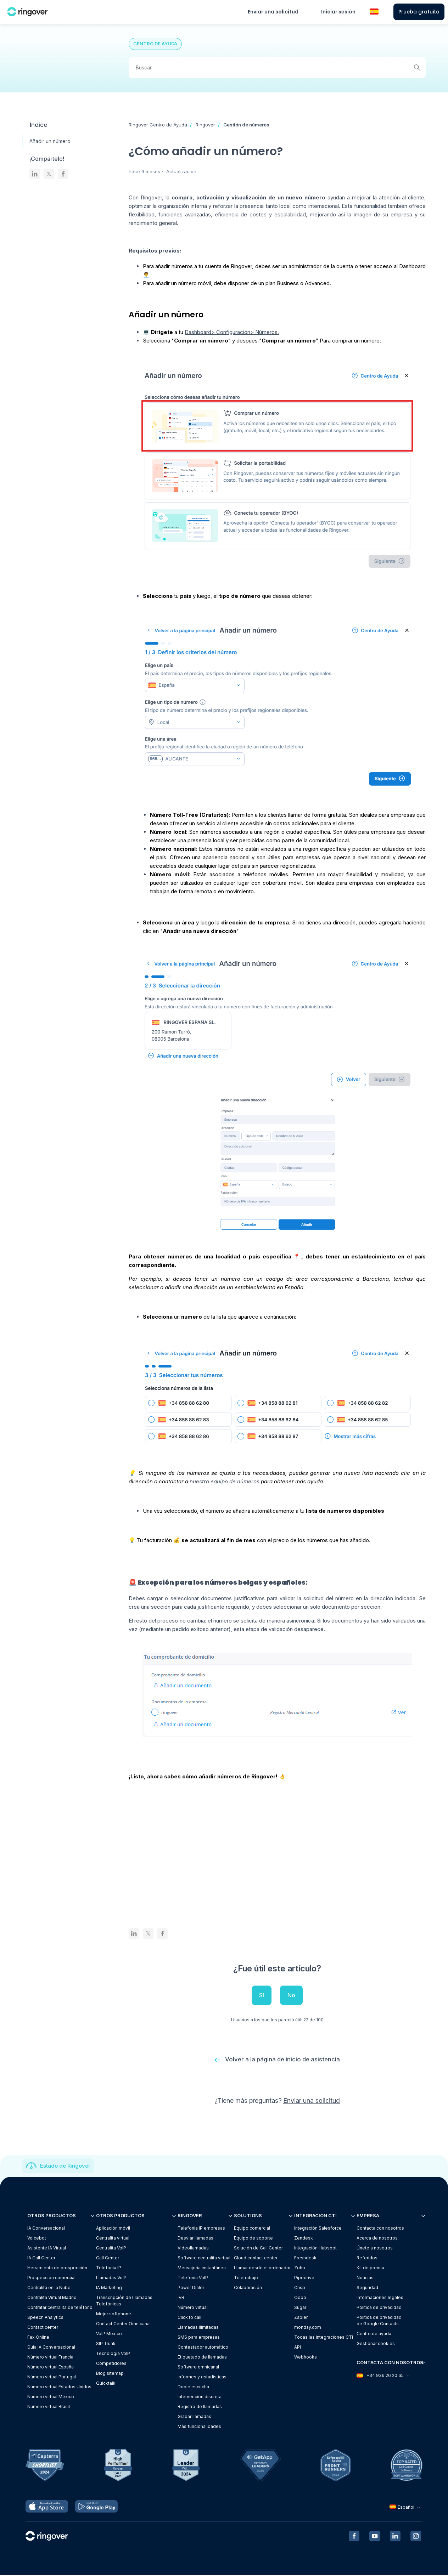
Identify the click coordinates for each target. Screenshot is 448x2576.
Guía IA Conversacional (51, 2347)
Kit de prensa (370, 2268)
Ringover (205, 125)
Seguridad (367, 2288)
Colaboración (248, 2288)
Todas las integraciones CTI (323, 2337)
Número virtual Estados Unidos (59, 2387)
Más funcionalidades (199, 2426)
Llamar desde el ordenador (262, 2268)
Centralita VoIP (111, 2248)
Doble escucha (193, 2387)
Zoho (299, 2268)
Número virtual (193, 2307)
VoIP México (109, 2334)
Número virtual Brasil (48, 2407)
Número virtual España (50, 2367)
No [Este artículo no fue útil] (291, 1995)
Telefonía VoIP (193, 2278)
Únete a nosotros (375, 2248)
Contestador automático (203, 2347)
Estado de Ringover (65, 2166)
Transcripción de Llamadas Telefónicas (124, 2301)
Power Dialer (191, 2288)
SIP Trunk (106, 2343)
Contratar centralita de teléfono (60, 2307)
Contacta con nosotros (380, 2228)
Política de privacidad (379, 2307)
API (297, 2347)
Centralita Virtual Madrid (52, 2297)
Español (406, 2507)
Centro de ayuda (374, 2334)
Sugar (300, 2307)
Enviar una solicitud (273, 11)
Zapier (301, 2317)
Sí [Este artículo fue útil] (261, 1995)
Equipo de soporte (253, 2238)
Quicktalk (106, 2383)
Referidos (367, 2258)
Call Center (107, 2258)
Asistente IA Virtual (46, 2248)
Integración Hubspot (315, 2248)
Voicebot (36, 2238)
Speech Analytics (45, 2317)
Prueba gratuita (418, 11)
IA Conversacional (46, 2228)
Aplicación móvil (113, 2228)
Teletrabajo (246, 2278)
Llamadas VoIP (111, 2278)
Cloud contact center (256, 2258)
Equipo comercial (252, 2228)
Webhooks (305, 2357)
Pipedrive (304, 2278)
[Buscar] (277, 67)
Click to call (189, 2317)
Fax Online (38, 2337)
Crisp (299, 2288)
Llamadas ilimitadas (198, 2327)
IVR (181, 2297)
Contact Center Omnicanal (123, 2324)
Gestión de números (246, 125)
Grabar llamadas (194, 2416)
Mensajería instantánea (202, 2268)
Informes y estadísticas (202, 2377)
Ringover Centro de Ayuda (158, 125)
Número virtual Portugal (51, 2377)
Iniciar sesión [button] (338, 11)
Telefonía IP (108, 2268)
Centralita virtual (112, 2238)
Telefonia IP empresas (201, 2228)
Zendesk (303, 2238)
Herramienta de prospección (57, 2268)
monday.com (307, 2327)
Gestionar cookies (376, 2343)
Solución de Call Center (258, 2248)
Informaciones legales (380, 2297)
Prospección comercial (51, 2278)
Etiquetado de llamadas (202, 2357)
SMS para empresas (199, 2337)
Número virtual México (50, 2397)
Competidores (111, 2363)
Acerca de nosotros (377, 2238)
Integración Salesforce (318, 2228)
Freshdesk (305, 2258)
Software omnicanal (198, 2367)
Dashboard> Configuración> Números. (232, 332)
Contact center (42, 2327)
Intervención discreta (200, 2397)
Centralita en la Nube (49, 2288)
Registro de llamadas (200, 2407)
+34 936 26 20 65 (383, 2376)
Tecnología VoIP (113, 2353)
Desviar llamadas (195, 2238)
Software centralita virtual (204, 2258)
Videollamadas (193, 2248)
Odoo (300, 2297)
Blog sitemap (110, 2373)
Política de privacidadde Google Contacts (379, 2321)
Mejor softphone (113, 2314)
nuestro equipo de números (224, 1481)
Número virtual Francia (50, 2357)
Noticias (365, 2278)
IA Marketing (109, 2288)
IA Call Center (41, 2258)
